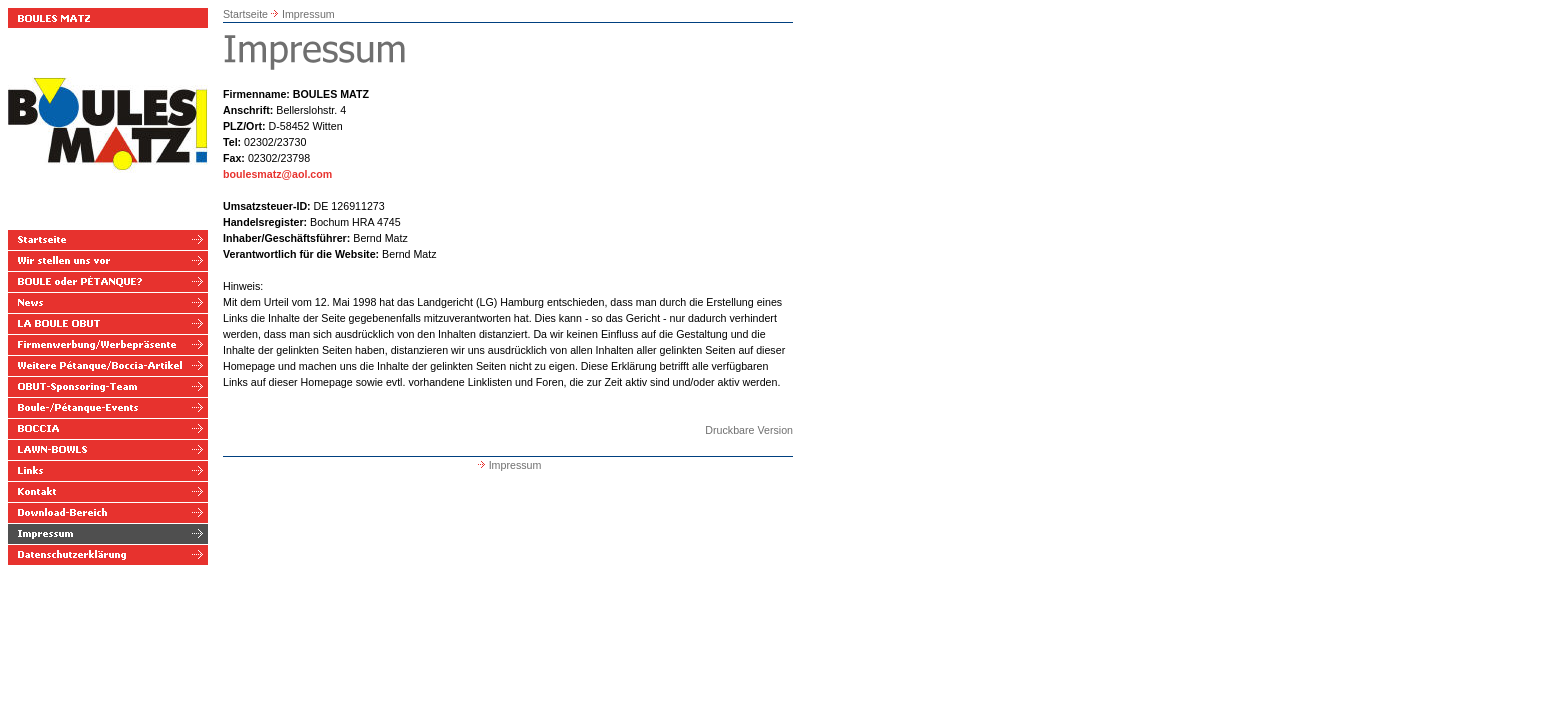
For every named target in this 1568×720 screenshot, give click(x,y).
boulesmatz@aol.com (277, 174)
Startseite (245, 14)
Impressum (308, 14)
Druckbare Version (749, 430)
